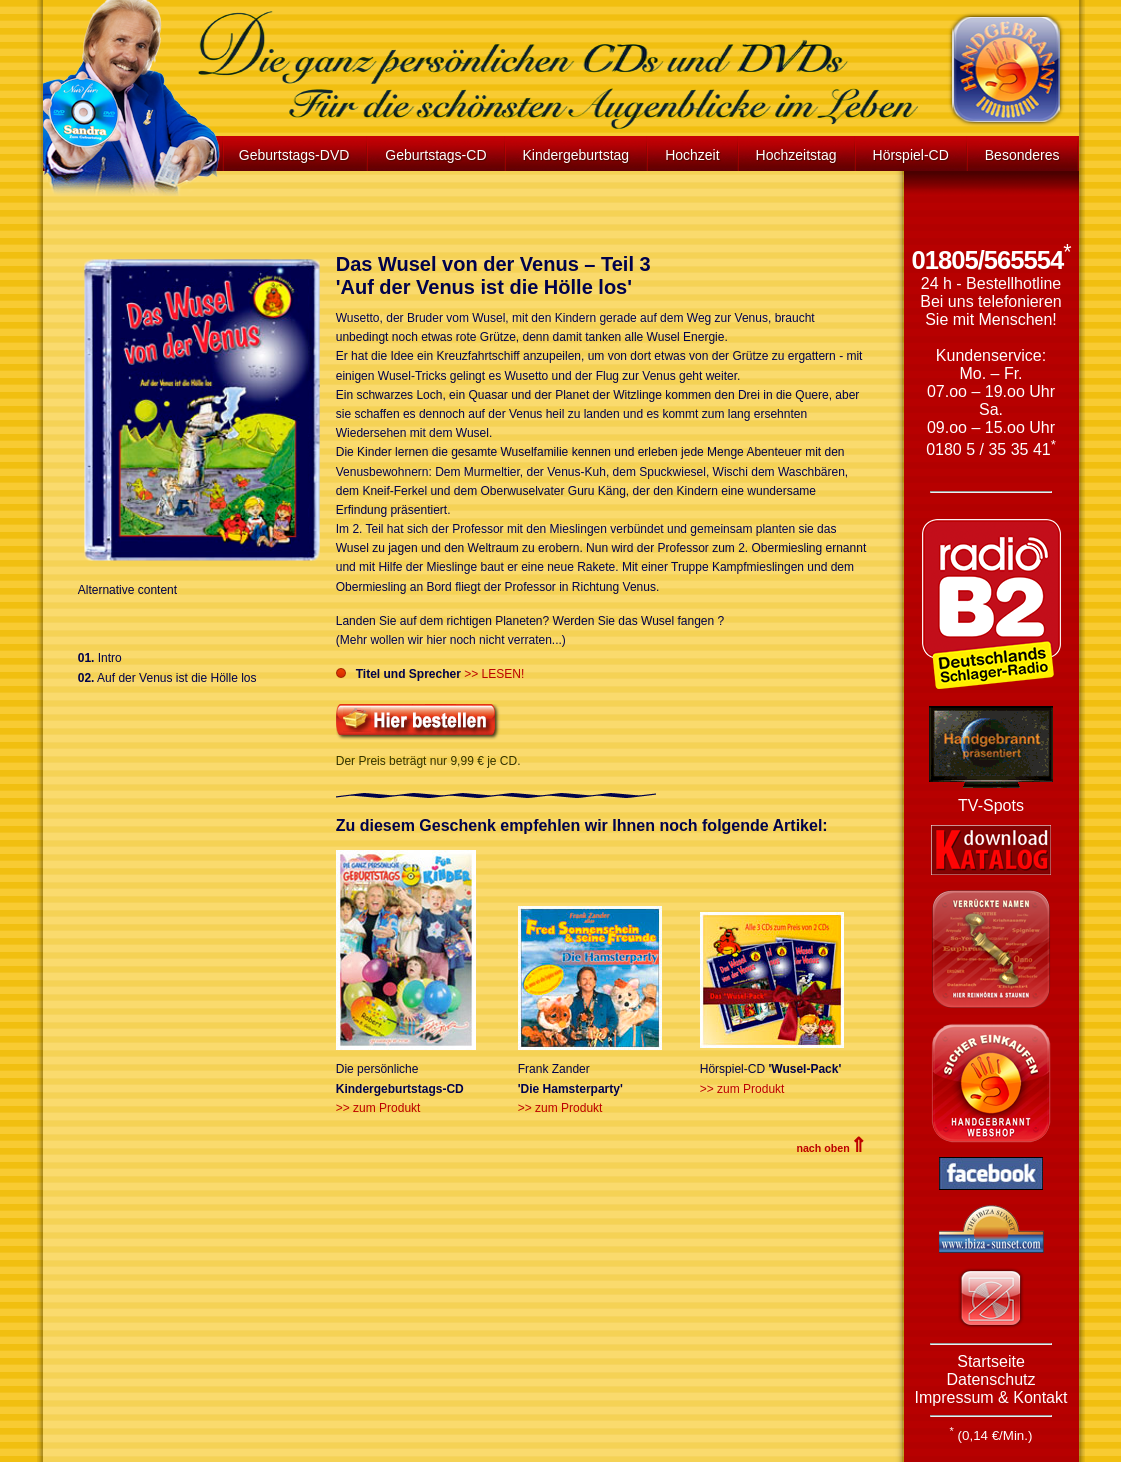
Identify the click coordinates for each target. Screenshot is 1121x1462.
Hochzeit (692, 155)
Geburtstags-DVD (294, 155)
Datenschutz (991, 1379)
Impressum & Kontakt (991, 1397)
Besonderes (1022, 155)
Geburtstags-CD (435, 155)
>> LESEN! (494, 674)
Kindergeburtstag (576, 155)
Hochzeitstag (796, 155)
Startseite (991, 1361)
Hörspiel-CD (911, 155)
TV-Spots (991, 805)
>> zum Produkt (378, 1108)
